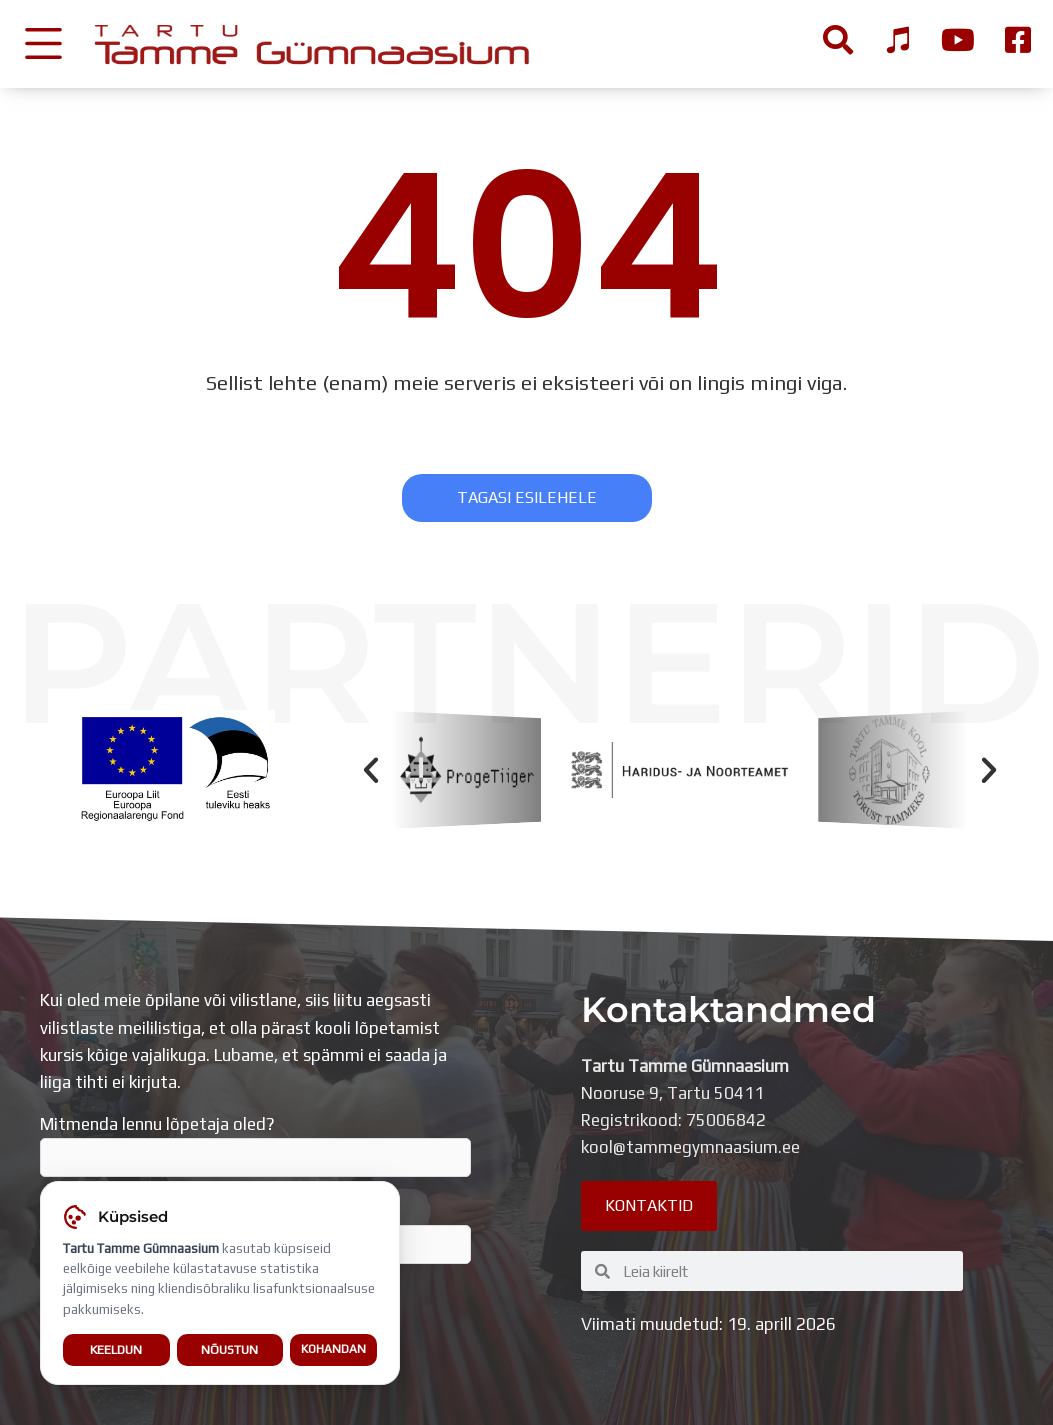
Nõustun (229, 1349)
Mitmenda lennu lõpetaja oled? (255, 1146)
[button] (371, 770)
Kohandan (333, 1349)
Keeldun (116, 1349)
